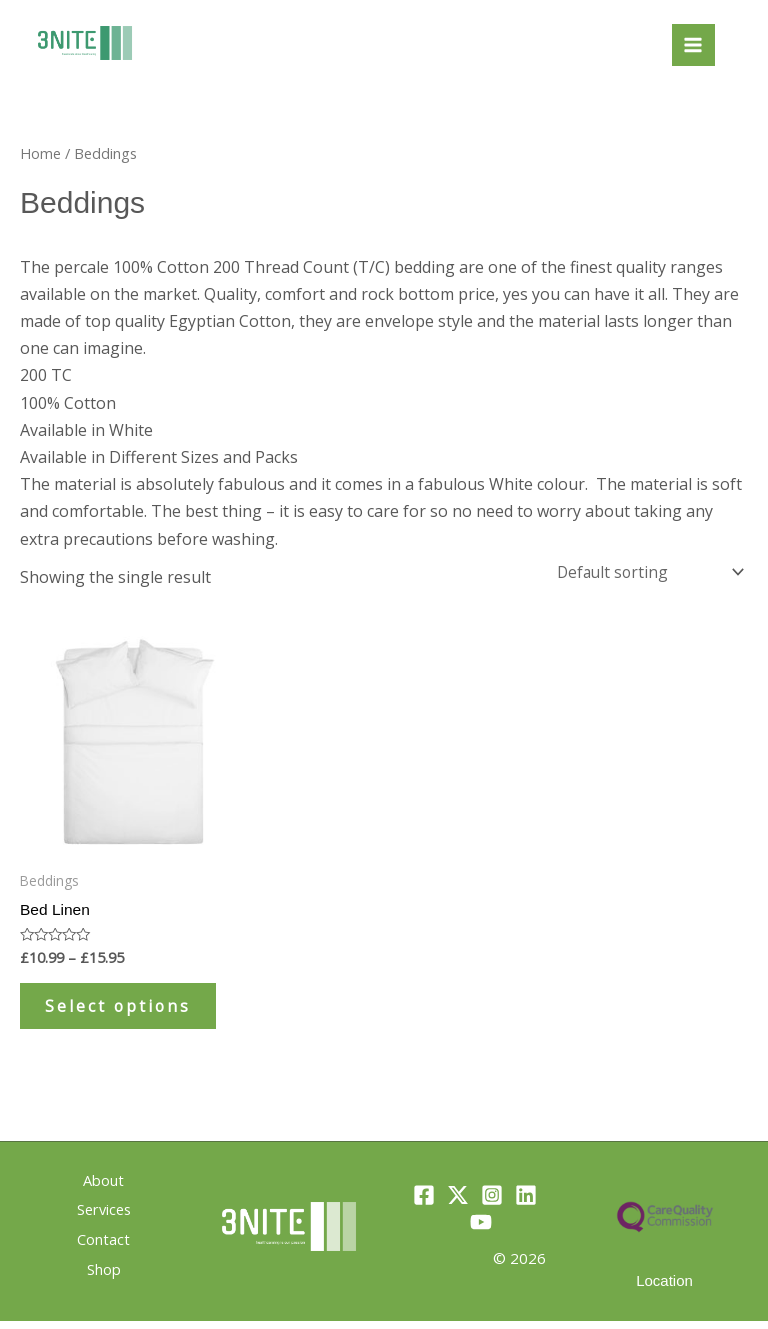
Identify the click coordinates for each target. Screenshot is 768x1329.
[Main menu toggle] (693, 45)
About (103, 1193)
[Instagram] (492, 1204)
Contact (103, 1248)
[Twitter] (458, 1204)
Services (104, 1220)
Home (40, 153)
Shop (104, 1275)
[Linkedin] (526, 1204)
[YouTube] (481, 1231)
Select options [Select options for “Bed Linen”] (126, 1010)
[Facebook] (424, 1204)
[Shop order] (647, 572)
